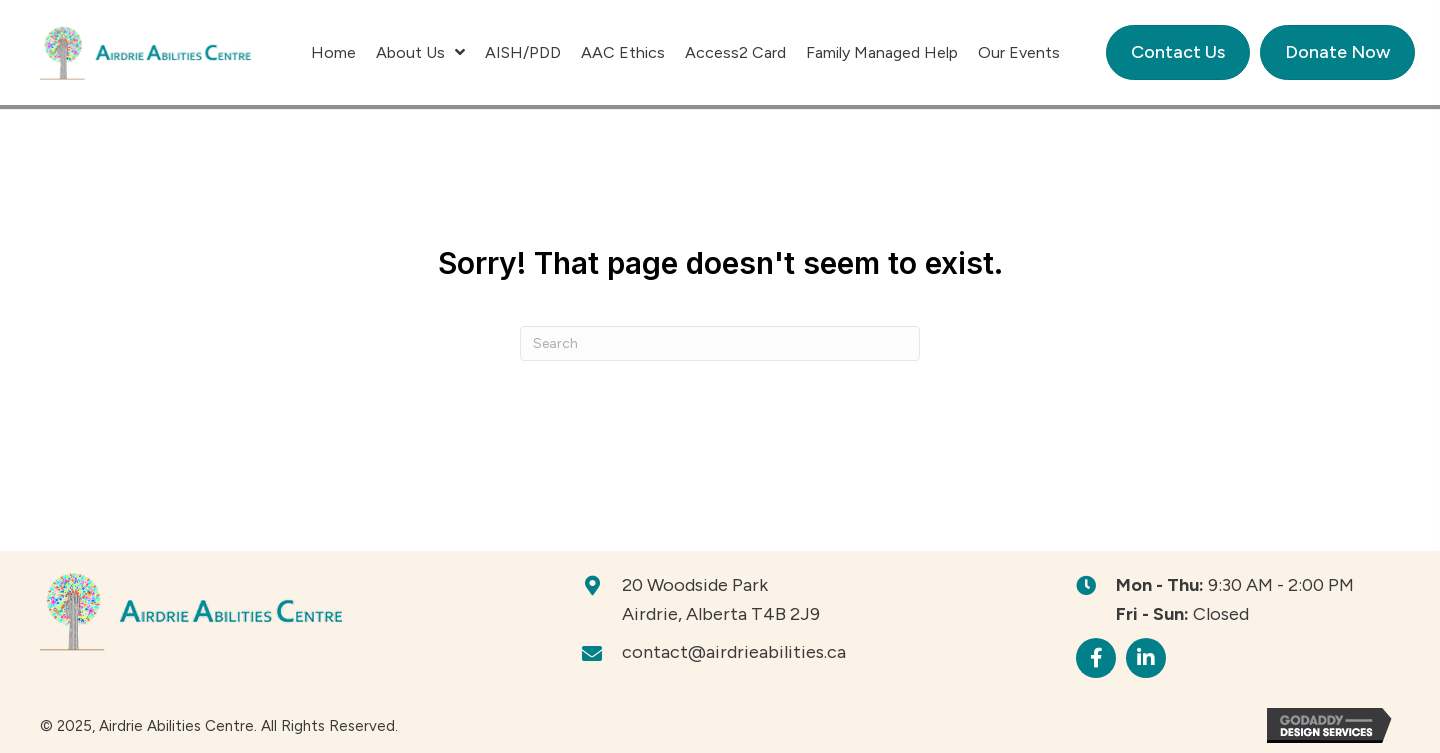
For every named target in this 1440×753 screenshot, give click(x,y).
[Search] (720, 343)
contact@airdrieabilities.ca (734, 652)
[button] (1096, 658)
